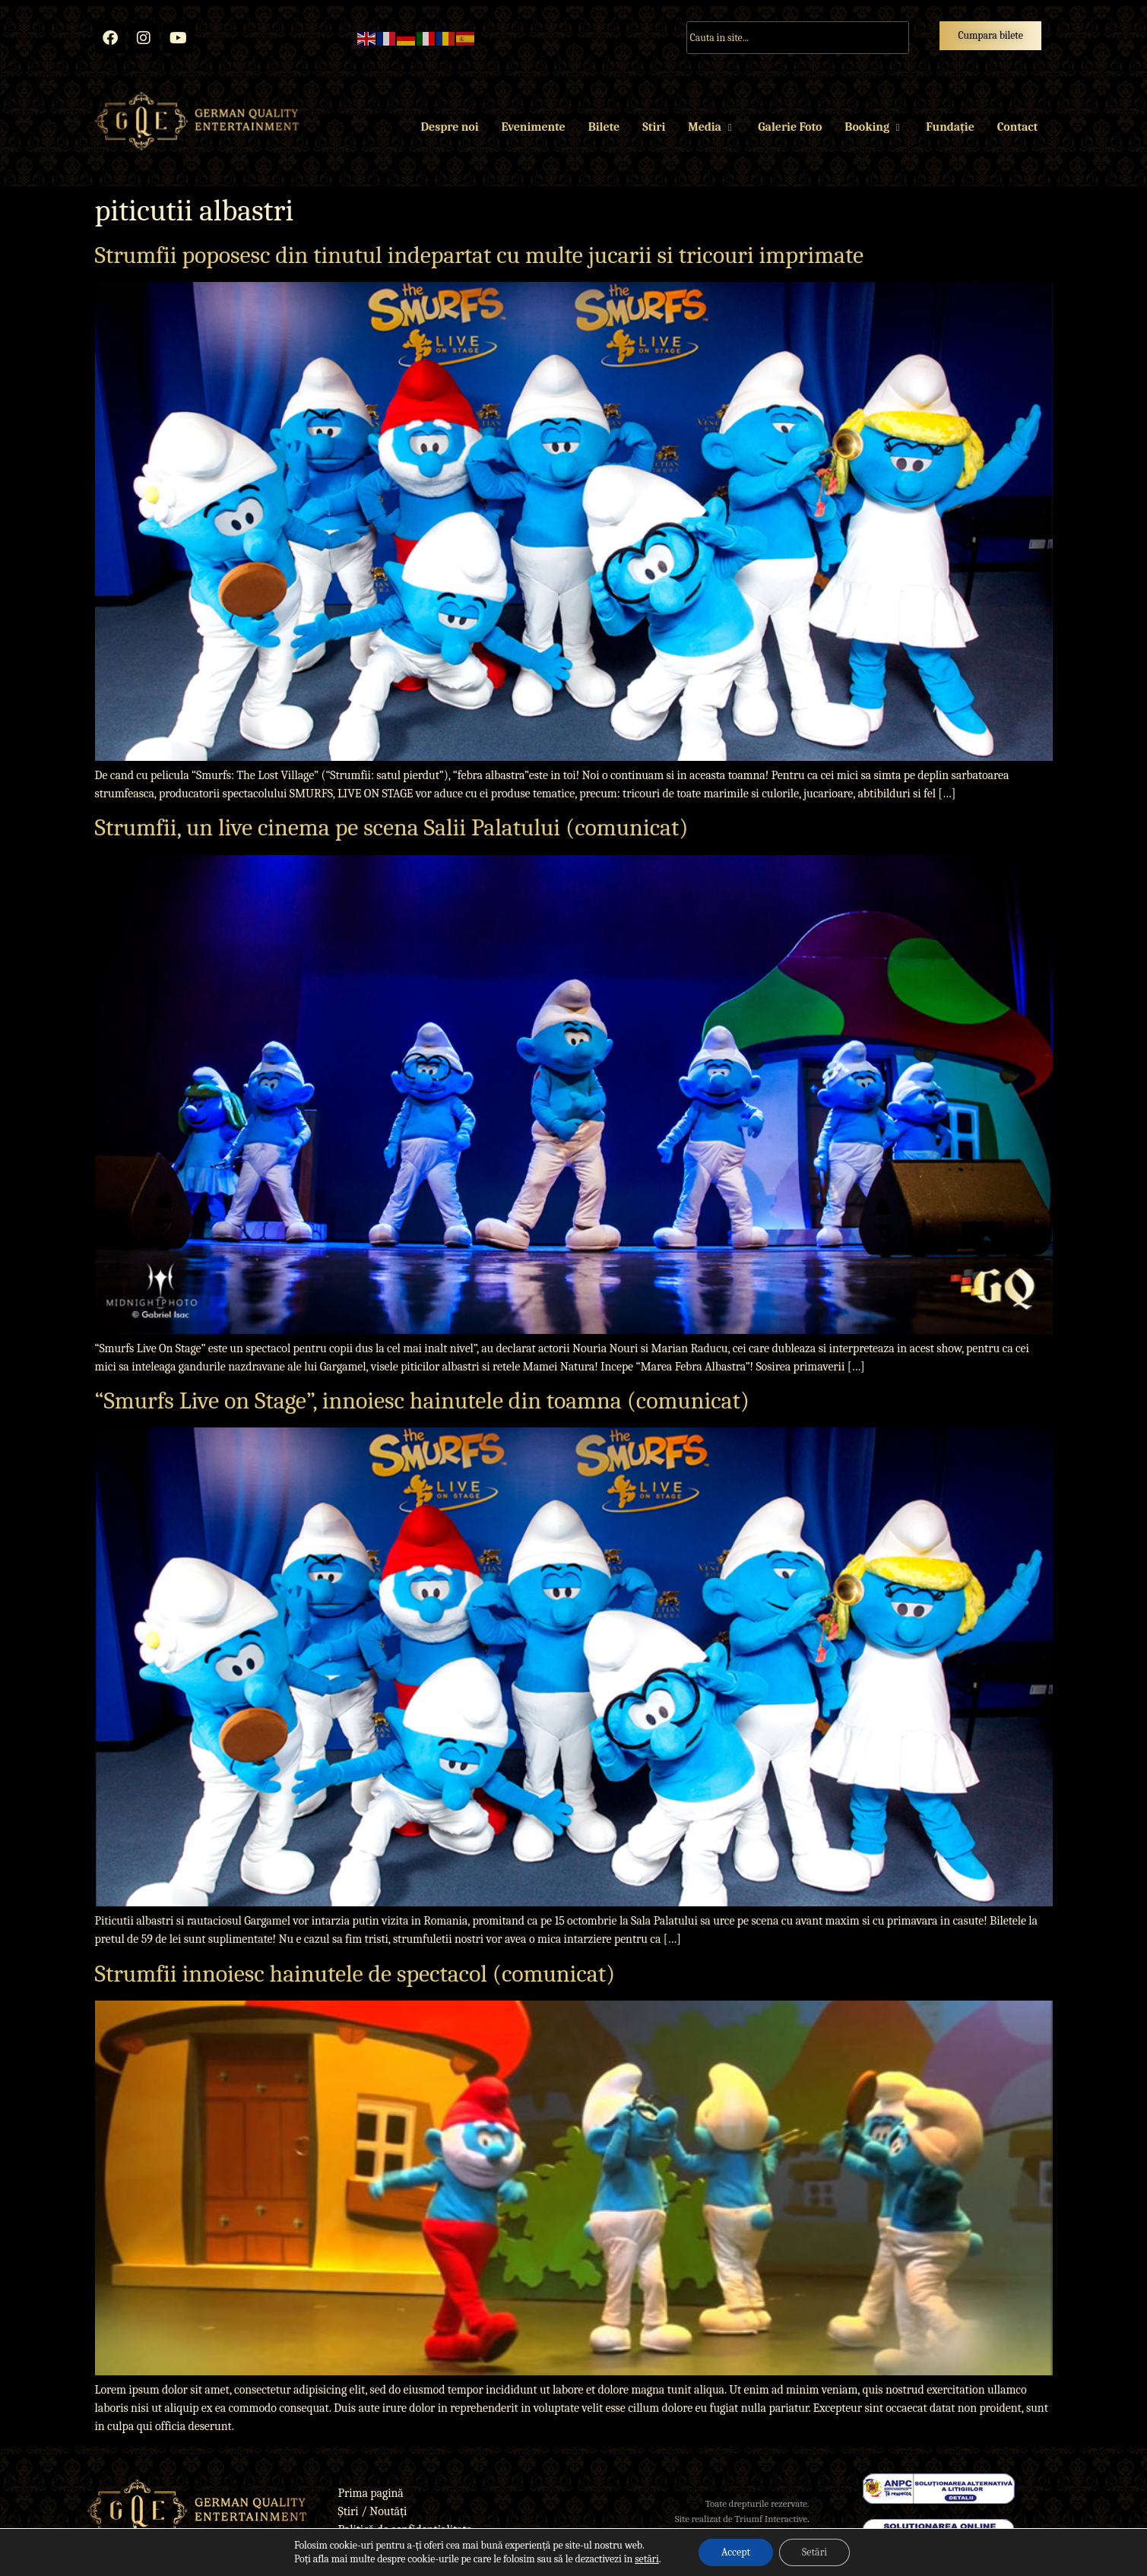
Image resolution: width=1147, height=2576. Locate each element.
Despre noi (450, 127)
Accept (735, 2552)
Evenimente (533, 127)
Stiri (653, 127)
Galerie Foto (790, 127)
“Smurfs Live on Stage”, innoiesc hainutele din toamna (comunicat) (422, 1400)
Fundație (950, 127)
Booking (873, 127)
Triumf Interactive (770, 2518)
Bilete (603, 127)
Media (711, 127)
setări (647, 2558)
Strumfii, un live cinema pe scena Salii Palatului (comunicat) (392, 827)
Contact (1017, 127)
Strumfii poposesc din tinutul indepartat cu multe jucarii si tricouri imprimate (479, 255)
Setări (814, 2552)
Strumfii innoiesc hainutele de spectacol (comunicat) (355, 1974)
